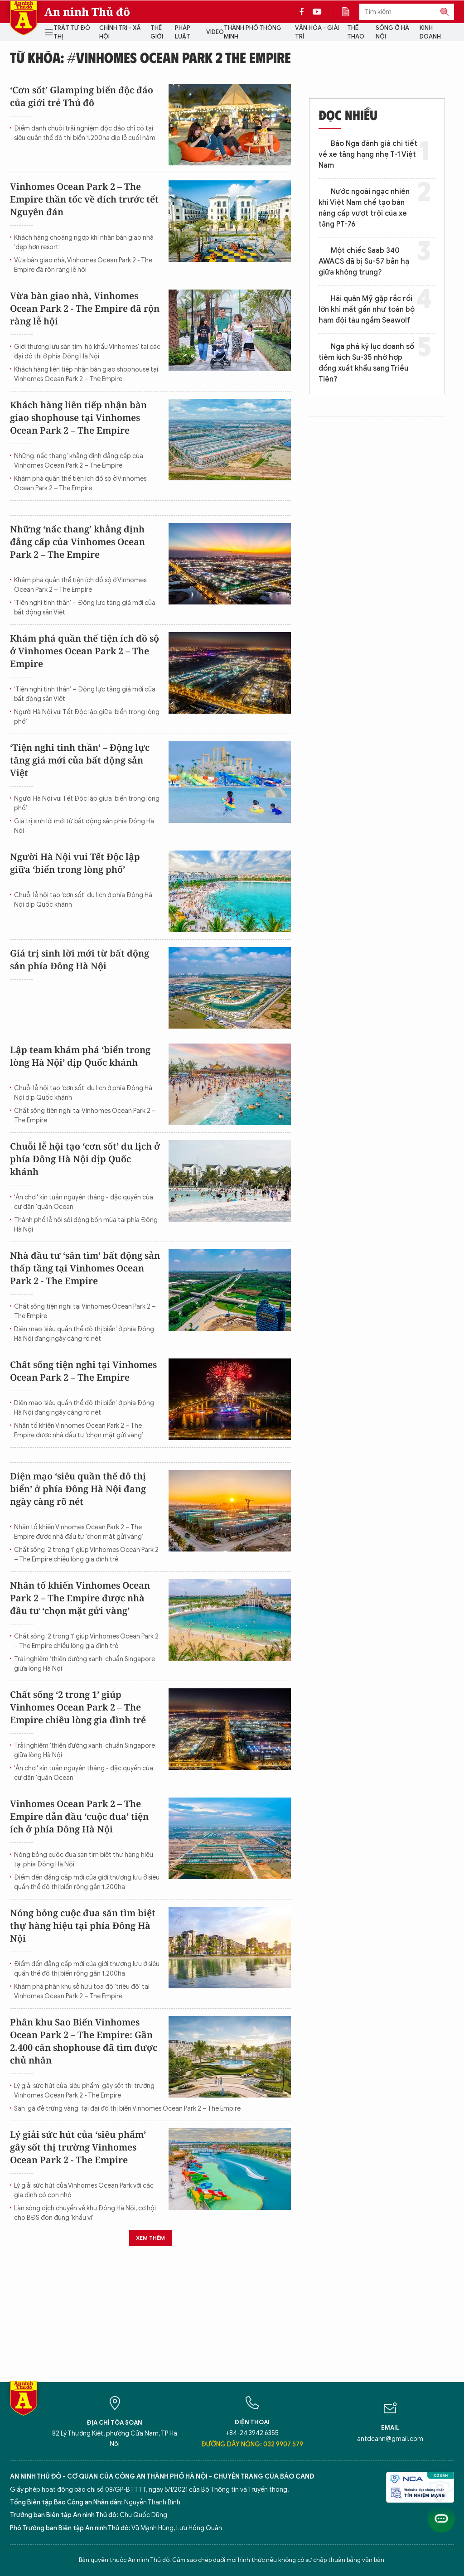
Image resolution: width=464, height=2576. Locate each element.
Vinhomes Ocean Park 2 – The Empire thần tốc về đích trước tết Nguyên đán (84, 199)
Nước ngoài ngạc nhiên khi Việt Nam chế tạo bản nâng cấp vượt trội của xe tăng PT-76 (364, 208)
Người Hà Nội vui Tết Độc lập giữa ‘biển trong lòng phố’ (87, 716)
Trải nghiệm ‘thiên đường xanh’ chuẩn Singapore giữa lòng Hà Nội (84, 1663)
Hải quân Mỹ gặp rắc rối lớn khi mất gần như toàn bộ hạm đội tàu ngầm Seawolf (367, 309)
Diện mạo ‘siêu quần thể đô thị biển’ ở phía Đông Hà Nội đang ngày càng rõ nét (84, 1334)
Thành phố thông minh (252, 32)
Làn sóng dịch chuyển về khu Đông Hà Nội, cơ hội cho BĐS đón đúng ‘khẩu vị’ (85, 2213)
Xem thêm (150, 2237)
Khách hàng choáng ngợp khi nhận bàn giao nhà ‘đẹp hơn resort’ (84, 242)
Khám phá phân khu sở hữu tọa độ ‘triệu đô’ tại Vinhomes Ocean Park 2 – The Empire (82, 1991)
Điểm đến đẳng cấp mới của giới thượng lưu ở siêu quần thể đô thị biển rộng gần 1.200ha (87, 1882)
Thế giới (156, 32)
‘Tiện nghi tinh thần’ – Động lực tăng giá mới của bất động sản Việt (84, 607)
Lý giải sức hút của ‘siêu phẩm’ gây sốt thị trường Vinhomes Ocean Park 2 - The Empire (84, 2090)
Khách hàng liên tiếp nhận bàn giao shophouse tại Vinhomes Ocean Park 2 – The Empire (86, 374)
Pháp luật (182, 32)
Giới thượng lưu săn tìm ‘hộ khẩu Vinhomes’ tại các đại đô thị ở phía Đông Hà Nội (87, 351)
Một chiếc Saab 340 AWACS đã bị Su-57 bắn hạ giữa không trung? (364, 261)
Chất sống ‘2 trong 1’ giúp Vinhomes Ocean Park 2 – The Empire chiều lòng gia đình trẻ (86, 1554)
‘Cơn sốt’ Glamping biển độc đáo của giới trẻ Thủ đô (81, 96)
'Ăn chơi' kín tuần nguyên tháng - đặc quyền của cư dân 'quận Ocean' (83, 1202)
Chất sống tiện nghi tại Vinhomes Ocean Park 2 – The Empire (85, 1115)
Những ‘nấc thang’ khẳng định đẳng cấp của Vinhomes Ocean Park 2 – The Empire (78, 460)
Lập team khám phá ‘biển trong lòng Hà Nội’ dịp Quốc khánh (80, 1056)
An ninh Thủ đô (87, 11)
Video (215, 32)
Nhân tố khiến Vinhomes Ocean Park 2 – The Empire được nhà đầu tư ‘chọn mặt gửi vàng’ (78, 1430)
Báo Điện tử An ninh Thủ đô (24, 17)
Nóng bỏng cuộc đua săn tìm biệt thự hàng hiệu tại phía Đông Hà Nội (83, 1859)
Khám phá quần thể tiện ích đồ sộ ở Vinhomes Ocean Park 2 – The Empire (80, 483)
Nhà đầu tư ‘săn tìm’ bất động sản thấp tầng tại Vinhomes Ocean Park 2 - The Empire (85, 1268)
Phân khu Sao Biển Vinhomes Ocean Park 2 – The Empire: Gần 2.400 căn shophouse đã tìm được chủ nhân (83, 2041)
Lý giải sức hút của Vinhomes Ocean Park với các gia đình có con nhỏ (84, 2190)
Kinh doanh (430, 32)
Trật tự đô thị (71, 32)
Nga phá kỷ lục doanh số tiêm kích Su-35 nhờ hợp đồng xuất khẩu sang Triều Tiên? (366, 363)
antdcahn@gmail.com (390, 2439)
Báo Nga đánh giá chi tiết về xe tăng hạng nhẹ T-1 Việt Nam (368, 154)
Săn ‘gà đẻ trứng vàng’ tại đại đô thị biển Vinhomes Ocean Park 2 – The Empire (127, 2108)
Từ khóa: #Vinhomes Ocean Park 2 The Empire (150, 57)
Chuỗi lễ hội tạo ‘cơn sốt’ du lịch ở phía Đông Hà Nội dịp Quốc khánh (83, 900)
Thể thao (355, 32)
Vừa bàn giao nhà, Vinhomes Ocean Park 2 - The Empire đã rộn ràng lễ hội (83, 265)
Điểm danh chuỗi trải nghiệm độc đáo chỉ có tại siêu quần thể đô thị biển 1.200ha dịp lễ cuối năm (84, 133)
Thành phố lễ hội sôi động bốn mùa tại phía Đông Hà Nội (86, 1224)
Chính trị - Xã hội (119, 32)
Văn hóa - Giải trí (317, 32)
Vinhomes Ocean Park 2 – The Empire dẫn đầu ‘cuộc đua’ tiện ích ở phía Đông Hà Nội (79, 1816)
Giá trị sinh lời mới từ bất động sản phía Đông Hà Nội (84, 826)
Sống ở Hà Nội (392, 32)
